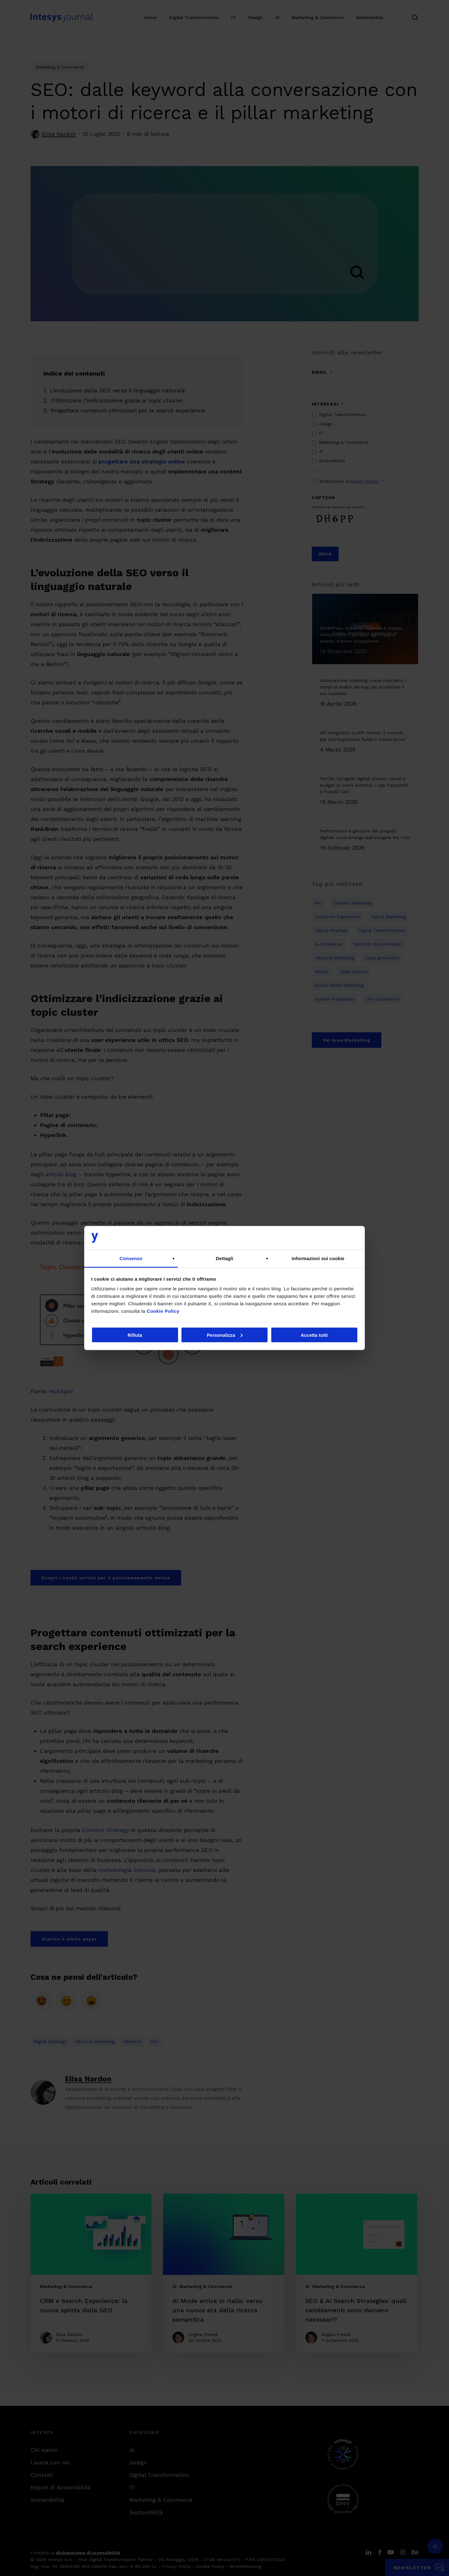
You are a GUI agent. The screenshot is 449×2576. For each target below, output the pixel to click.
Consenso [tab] (130, 1258)
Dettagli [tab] (224, 1258)
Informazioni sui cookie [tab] (318, 1258)
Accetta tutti (314, 1334)
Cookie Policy (163, 1311)
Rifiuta (135, 1334)
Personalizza (225, 1334)
